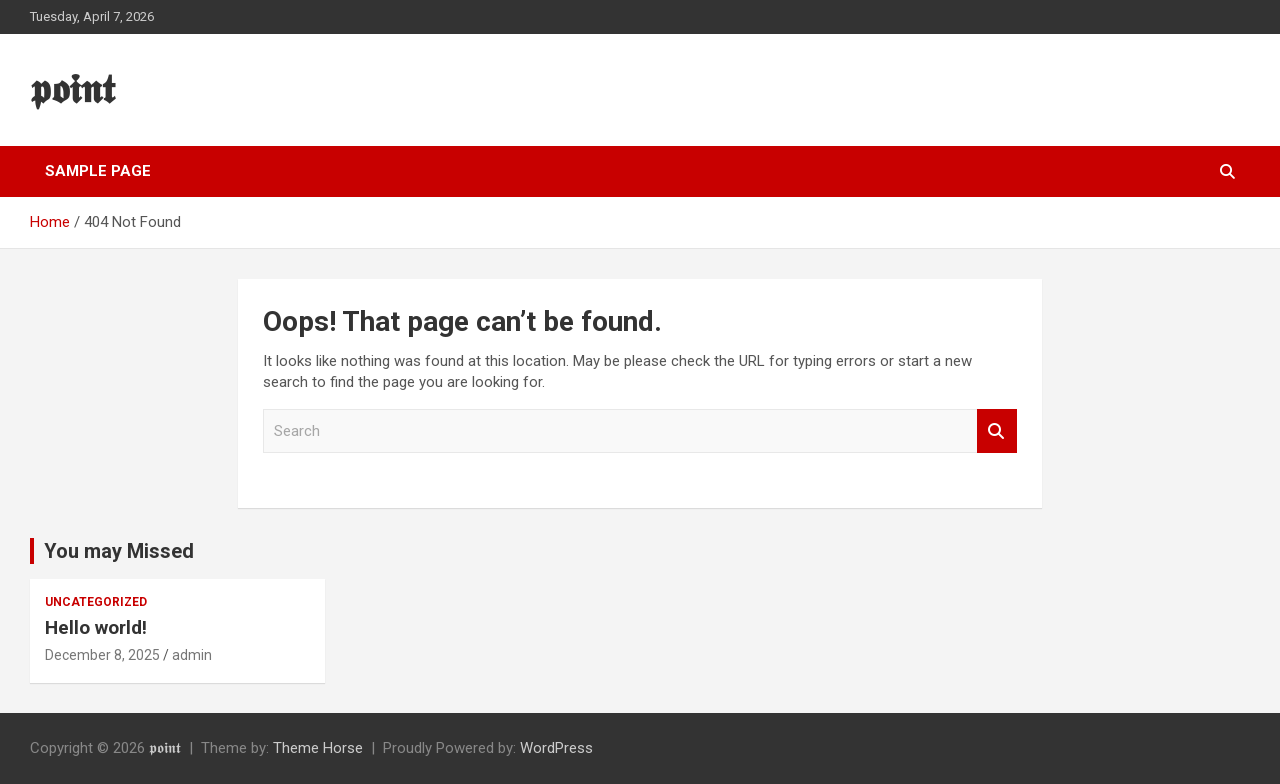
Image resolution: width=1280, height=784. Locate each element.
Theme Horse (318, 748)
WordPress (556, 748)
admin (192, 655)
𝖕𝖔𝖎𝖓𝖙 (72, 89)
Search (997, 431)
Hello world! (96, 627)
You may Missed (119, 551)
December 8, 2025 (102, 655)
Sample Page (98, 171)
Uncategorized (96, 602)
